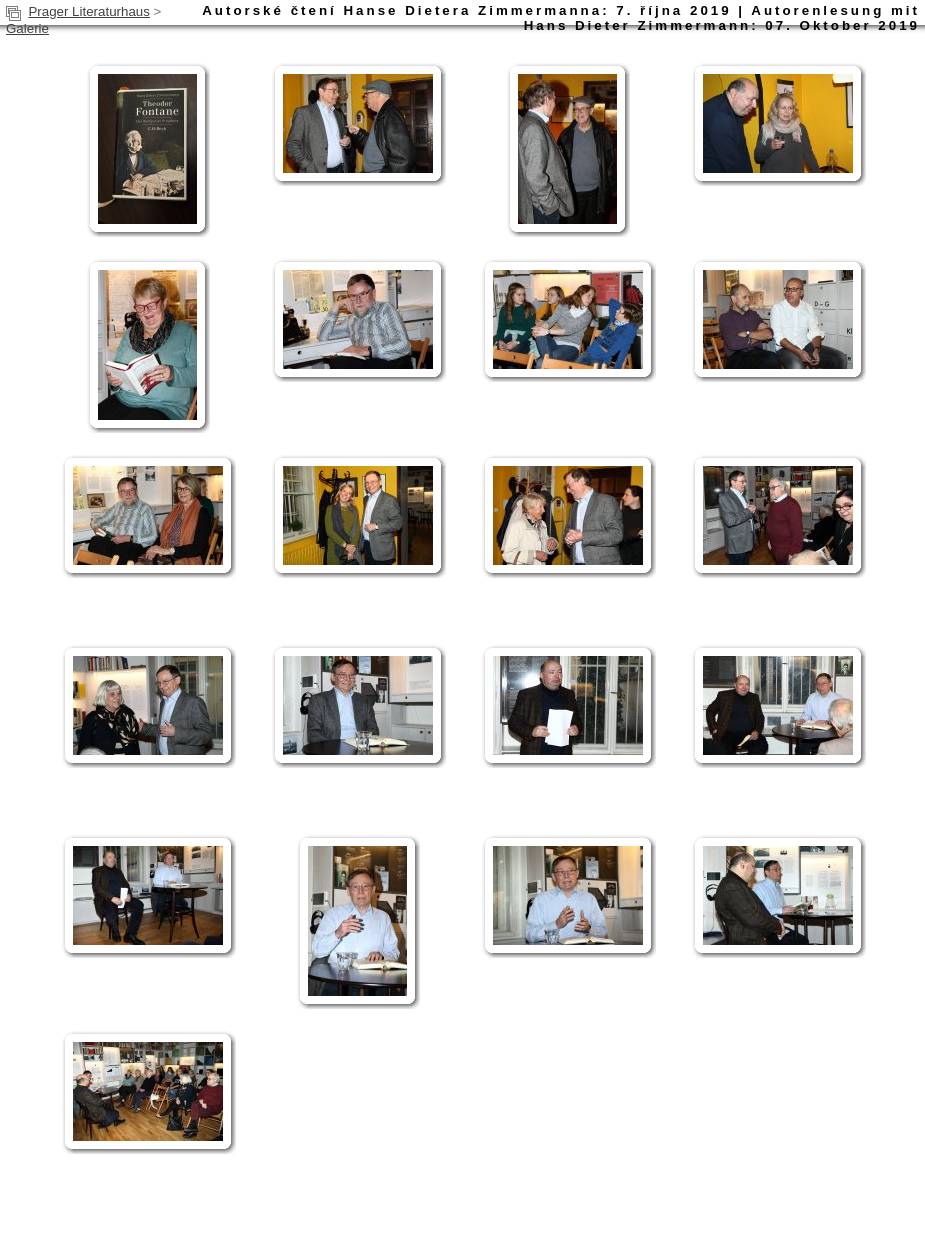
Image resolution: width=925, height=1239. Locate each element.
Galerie (27, 28)
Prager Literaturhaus (89, 11)
